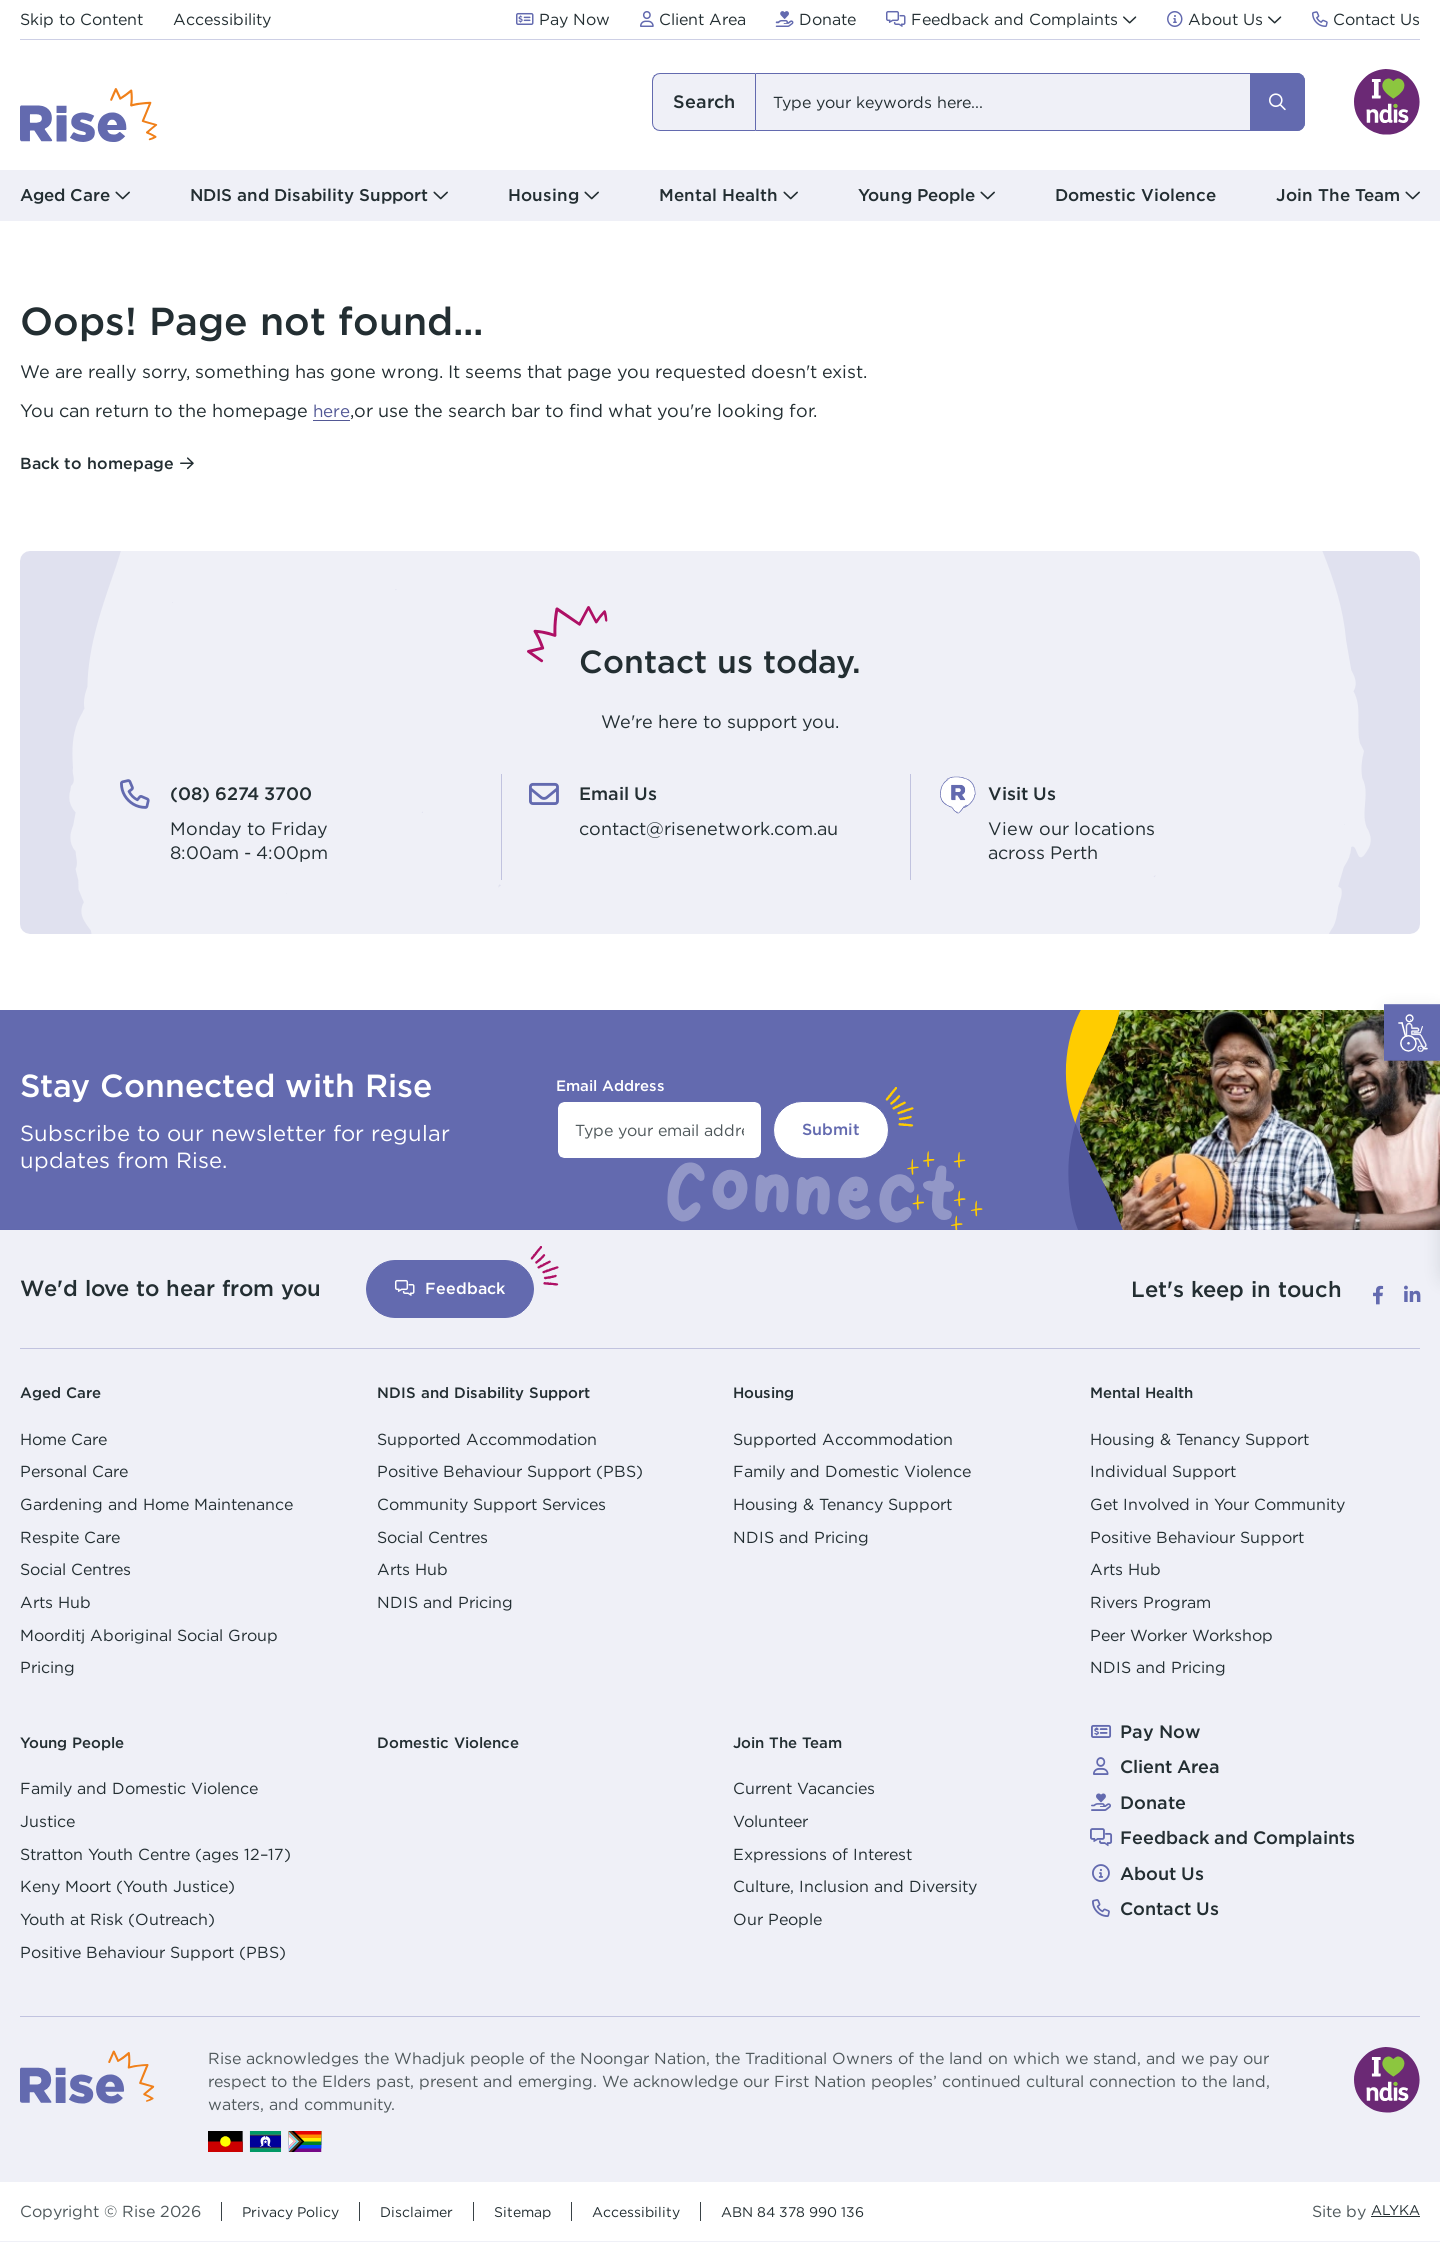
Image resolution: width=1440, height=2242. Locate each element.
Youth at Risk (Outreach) (117, 1919)
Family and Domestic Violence (852, 1471)
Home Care (63, 1439)
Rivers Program (1150, 1602)
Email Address (610, 1085)
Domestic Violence (1135, 195)
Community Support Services (491, 1504)
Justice (47, 1821)
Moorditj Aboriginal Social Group (149, 1635)
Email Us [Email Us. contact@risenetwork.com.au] (627, 792)
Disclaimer (432, 2211)
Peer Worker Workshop (1181, 1635)
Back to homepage (97, 463)
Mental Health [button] (718, 195)
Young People (82, 1741)
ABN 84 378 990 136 (841, 2211)
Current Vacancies (804, 1788)
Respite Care (70, 1537)
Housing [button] (543, 195)
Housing (770, 1391)
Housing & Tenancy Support (842, 1504)
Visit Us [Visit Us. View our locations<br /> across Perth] (1030, 792)
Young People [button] (916, 195)
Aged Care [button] (65, 195)
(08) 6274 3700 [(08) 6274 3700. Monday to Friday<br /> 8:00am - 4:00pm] (258, 792)
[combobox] (977, 102)
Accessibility (668, 2211)
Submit (831, 1129)
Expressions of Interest (822, 1854)
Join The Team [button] (1338, 195)
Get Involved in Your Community (1217, 1504)
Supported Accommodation (487, 1439)
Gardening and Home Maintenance (156, 1504)
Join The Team (798, 1741)
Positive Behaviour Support (1197, 1537)
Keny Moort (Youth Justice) (127, 1886)
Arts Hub (55, 1602)
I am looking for (703, 102)
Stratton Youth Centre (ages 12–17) (155, 1854)
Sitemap (546, 2211)
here (333, 410)
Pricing (47, 1667)
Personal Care (74, 1471)
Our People (777, 1919)
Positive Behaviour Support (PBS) (510, 1471)
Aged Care (68, 1391)
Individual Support (1163, 1471)
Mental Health (1152, 1391)
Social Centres (75, 1569)
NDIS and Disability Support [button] (309, 195)
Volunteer (770, 1821)
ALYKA (1391, 2211)
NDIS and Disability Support (503, 1391)
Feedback (450, 1288)
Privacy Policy (296, 2211)
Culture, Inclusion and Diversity (855, 1886)
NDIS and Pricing (445, 1602)
